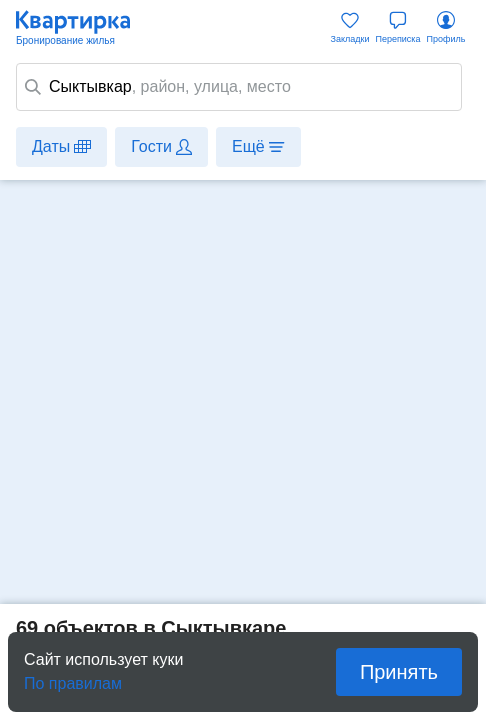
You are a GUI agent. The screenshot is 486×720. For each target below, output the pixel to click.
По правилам (73, 677)
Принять (399, 672)
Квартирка (83, 28)
